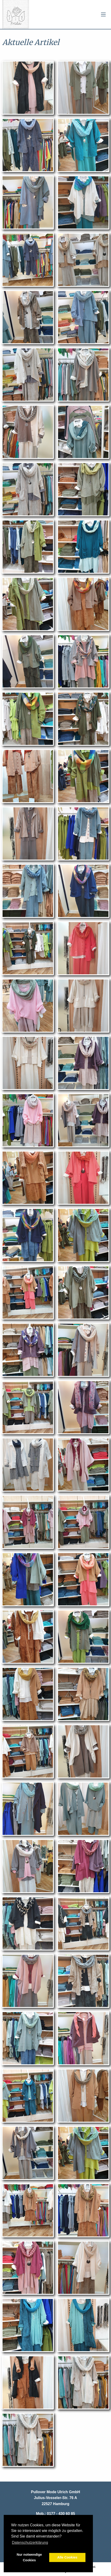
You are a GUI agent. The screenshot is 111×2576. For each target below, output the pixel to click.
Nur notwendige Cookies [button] (29, 2557)
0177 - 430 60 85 (61, 2514)
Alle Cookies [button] (67, 2557)
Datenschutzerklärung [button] (30, 2543)
